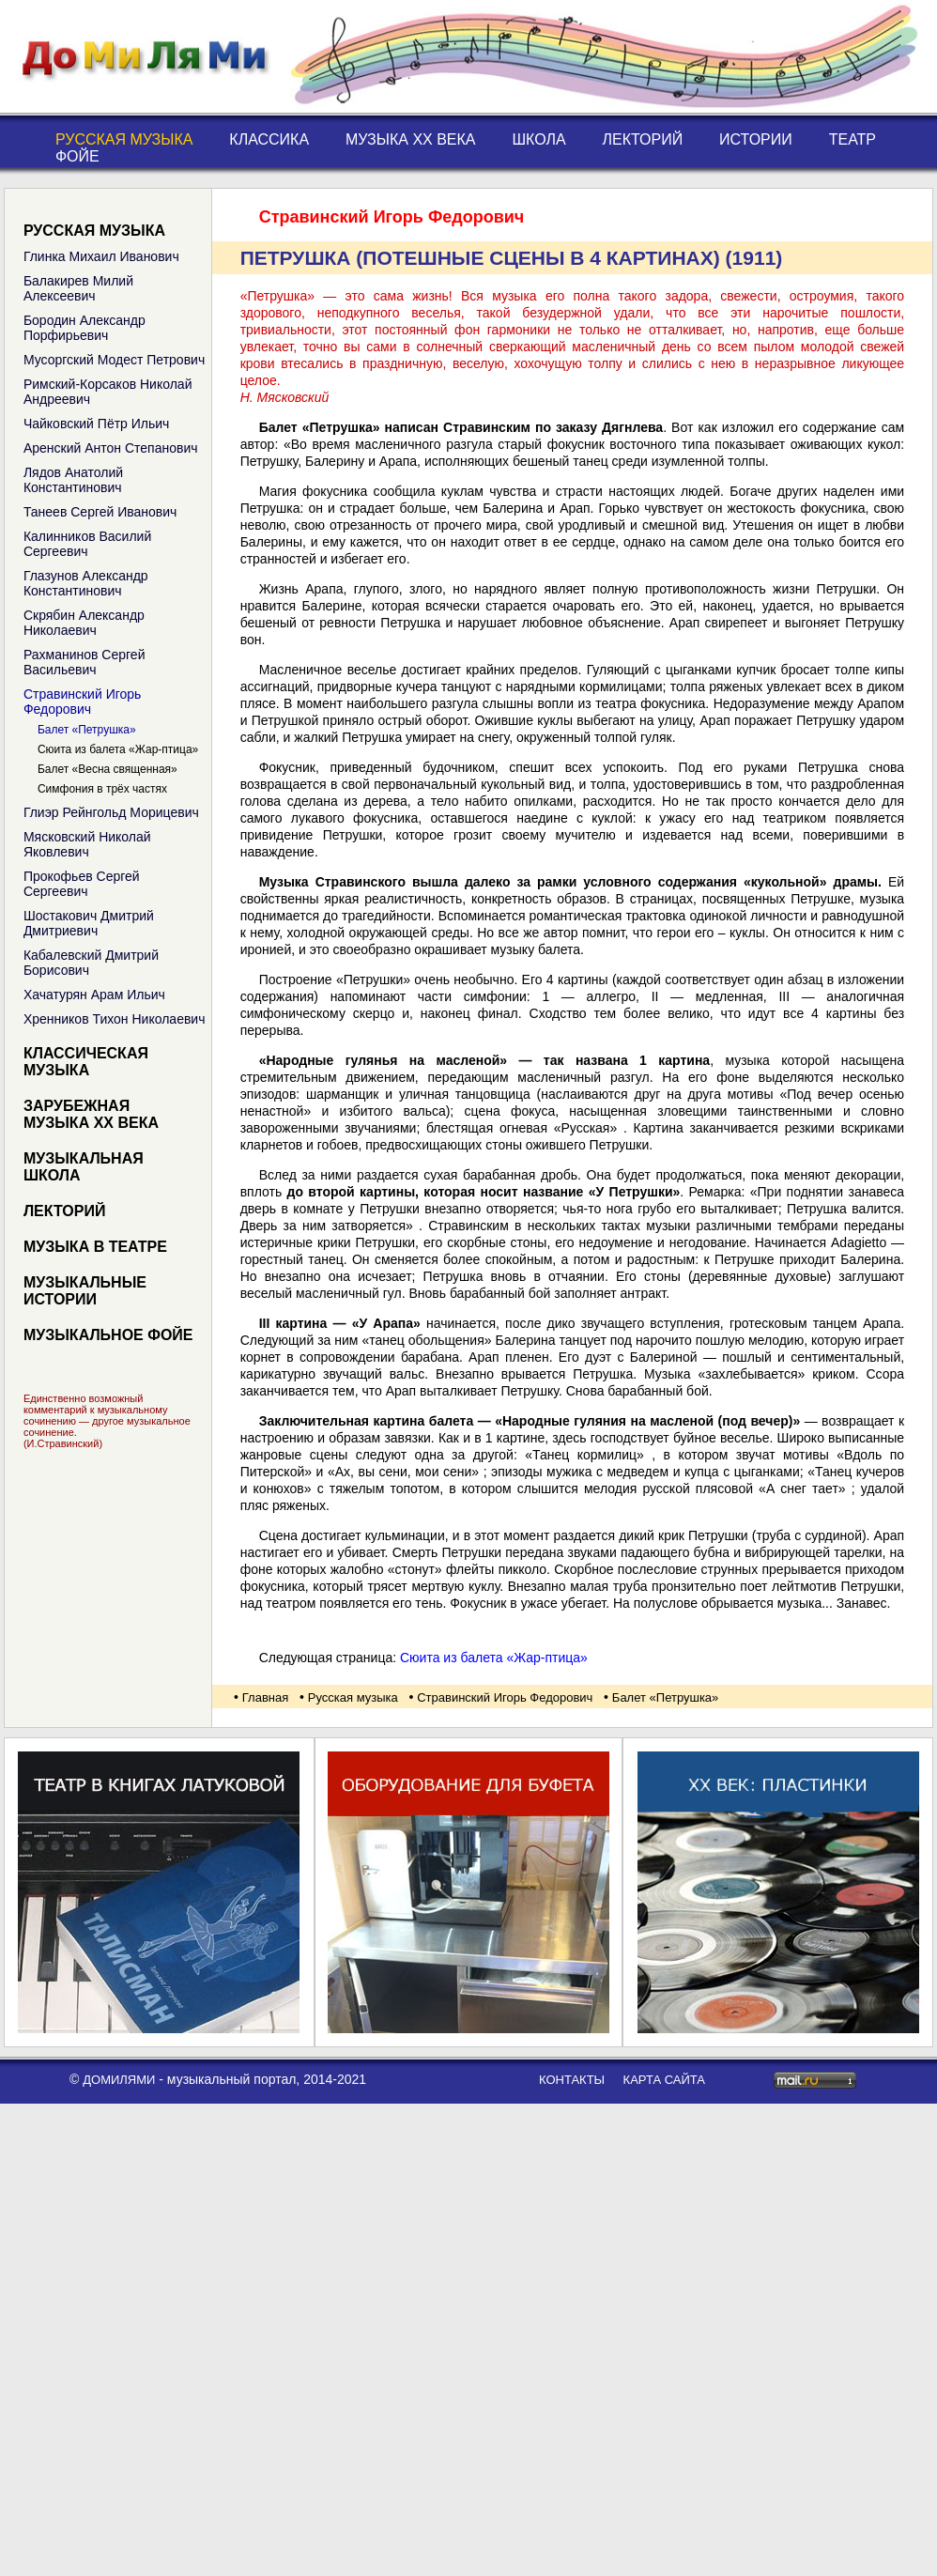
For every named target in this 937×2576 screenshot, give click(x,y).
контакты (572, 2080)
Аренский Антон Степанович (110, 447)
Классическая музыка (85, 1061)
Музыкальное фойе (108, 1335)
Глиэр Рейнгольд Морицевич (111, 812)
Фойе (77, 156)
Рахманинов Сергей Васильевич (84, 662)
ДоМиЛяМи (119, 2080)
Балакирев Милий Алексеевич (78, 288)
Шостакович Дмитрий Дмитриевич (88, 923)
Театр (852, 139)
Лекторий (643, 139)
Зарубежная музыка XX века (91, 1114)
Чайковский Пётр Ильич (96, 423)
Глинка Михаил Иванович (101, 256)
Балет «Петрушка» (87, 729)
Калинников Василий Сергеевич (87, 544)
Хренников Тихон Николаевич (114, 1018)
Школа (538, 139)
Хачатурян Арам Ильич (94, 994)
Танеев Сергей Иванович (100, 511)
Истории (755, 139)
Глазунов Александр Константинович (85, 583)
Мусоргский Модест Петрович (114, 359)
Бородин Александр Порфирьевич (84, 328)
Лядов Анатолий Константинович (73, 480)
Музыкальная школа (83, 1166)
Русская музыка (124, 139)
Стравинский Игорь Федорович (82, 701)
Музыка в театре (95, 1247)
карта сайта (664, 2080)
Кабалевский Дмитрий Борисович (91, 963)
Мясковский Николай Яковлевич (87, 844)
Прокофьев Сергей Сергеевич (81, 884)
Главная (265, 1697)
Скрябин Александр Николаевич (84, 623)
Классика (269, 139)
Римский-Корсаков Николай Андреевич (107, 392)
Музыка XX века (411, 139)
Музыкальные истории (84, 1290)
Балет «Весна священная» (107, 769)
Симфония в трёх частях (102, 788)
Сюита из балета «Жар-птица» (118, 749)
